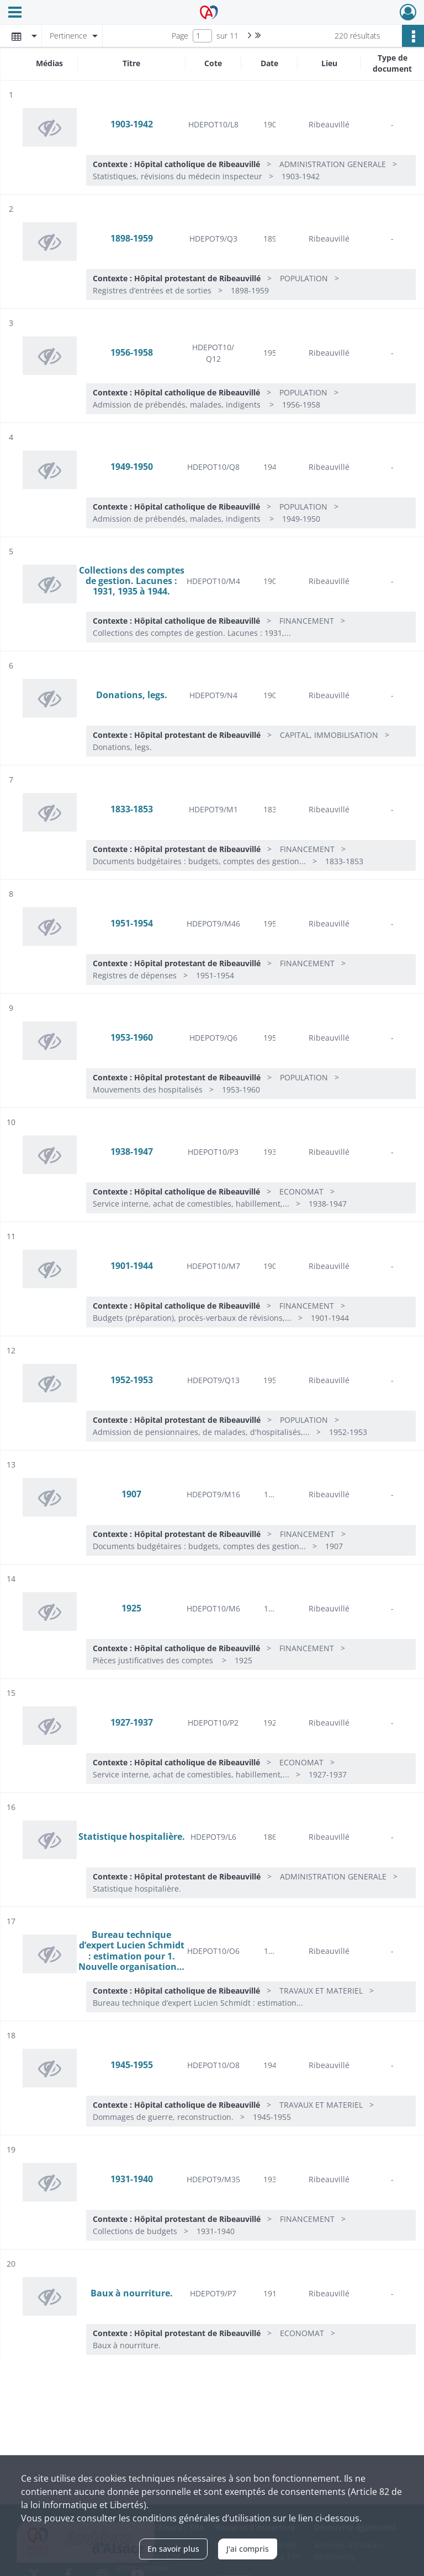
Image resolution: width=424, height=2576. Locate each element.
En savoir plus (173, 2548)
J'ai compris (247, 2548)
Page (180, 35)
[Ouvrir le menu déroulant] (15, 13)
